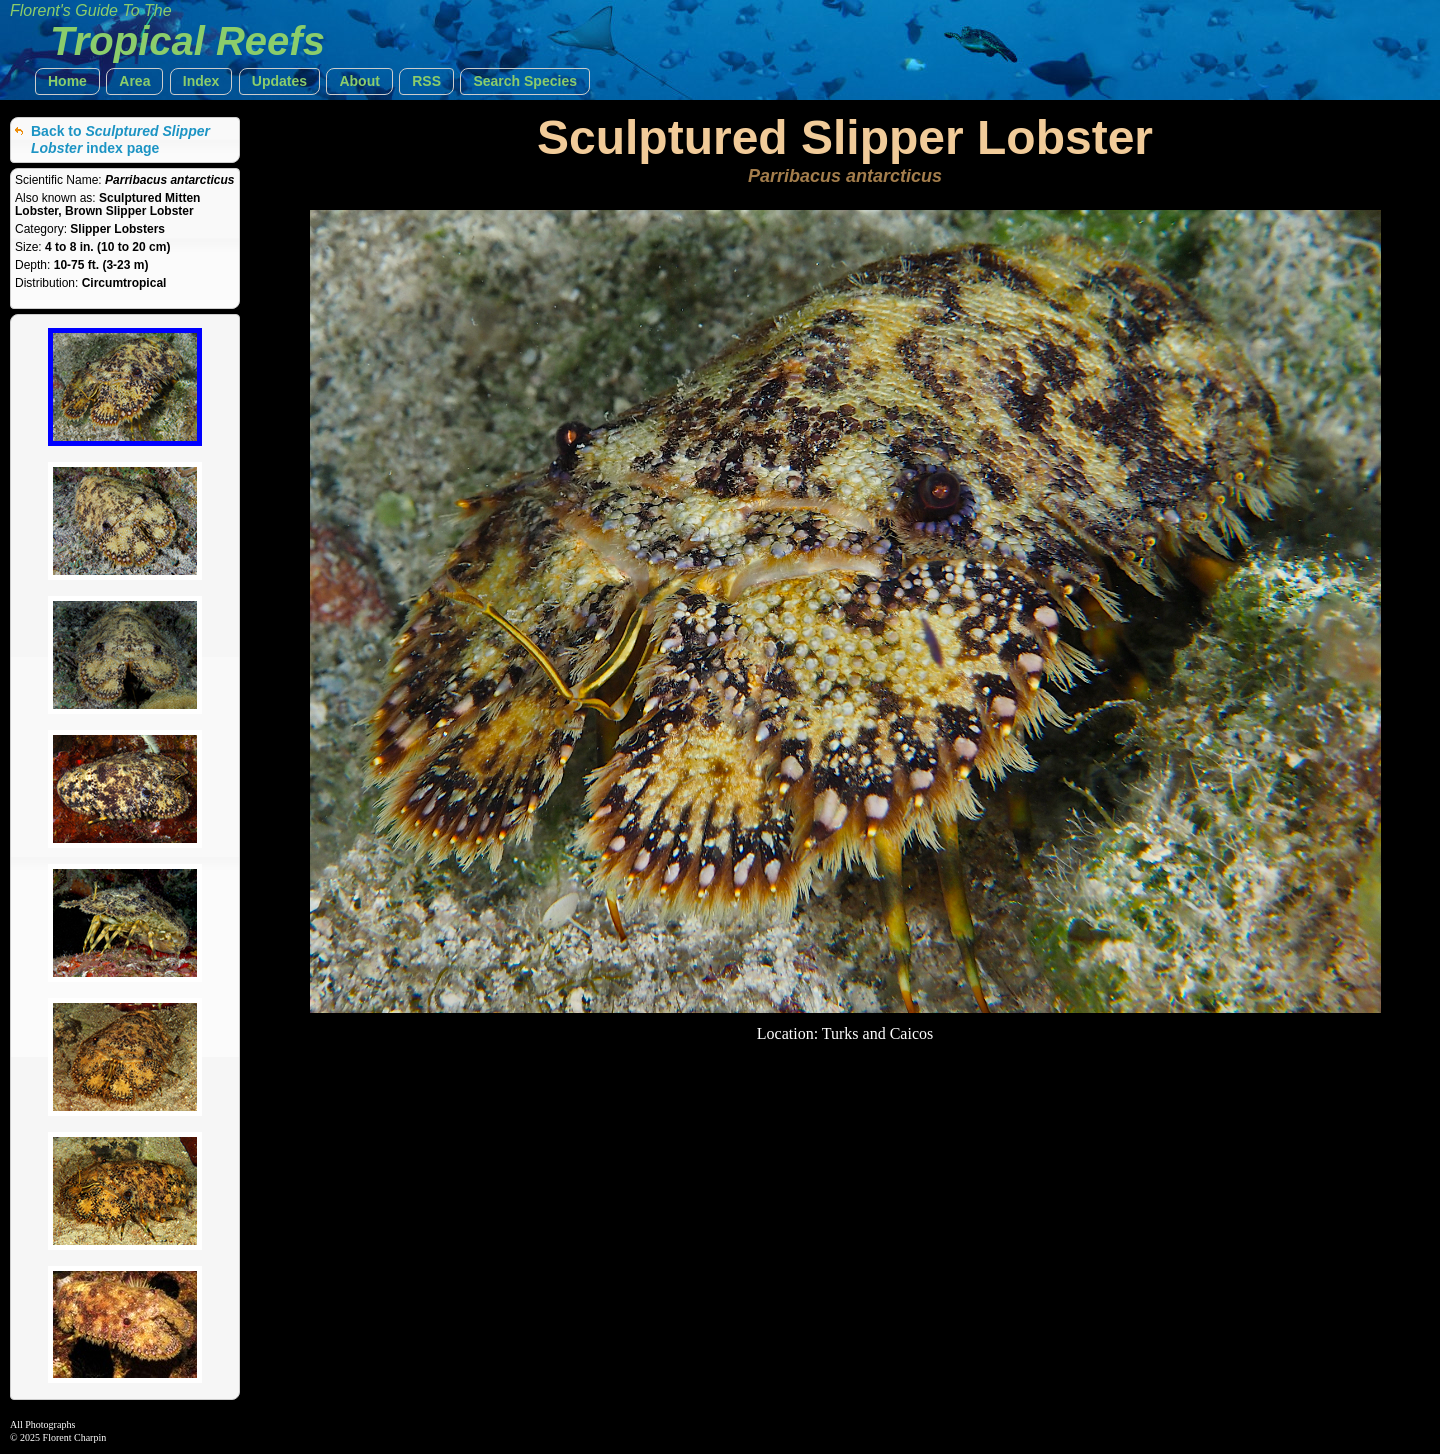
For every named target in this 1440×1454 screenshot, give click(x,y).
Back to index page (120, 139)
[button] (67, 81)
